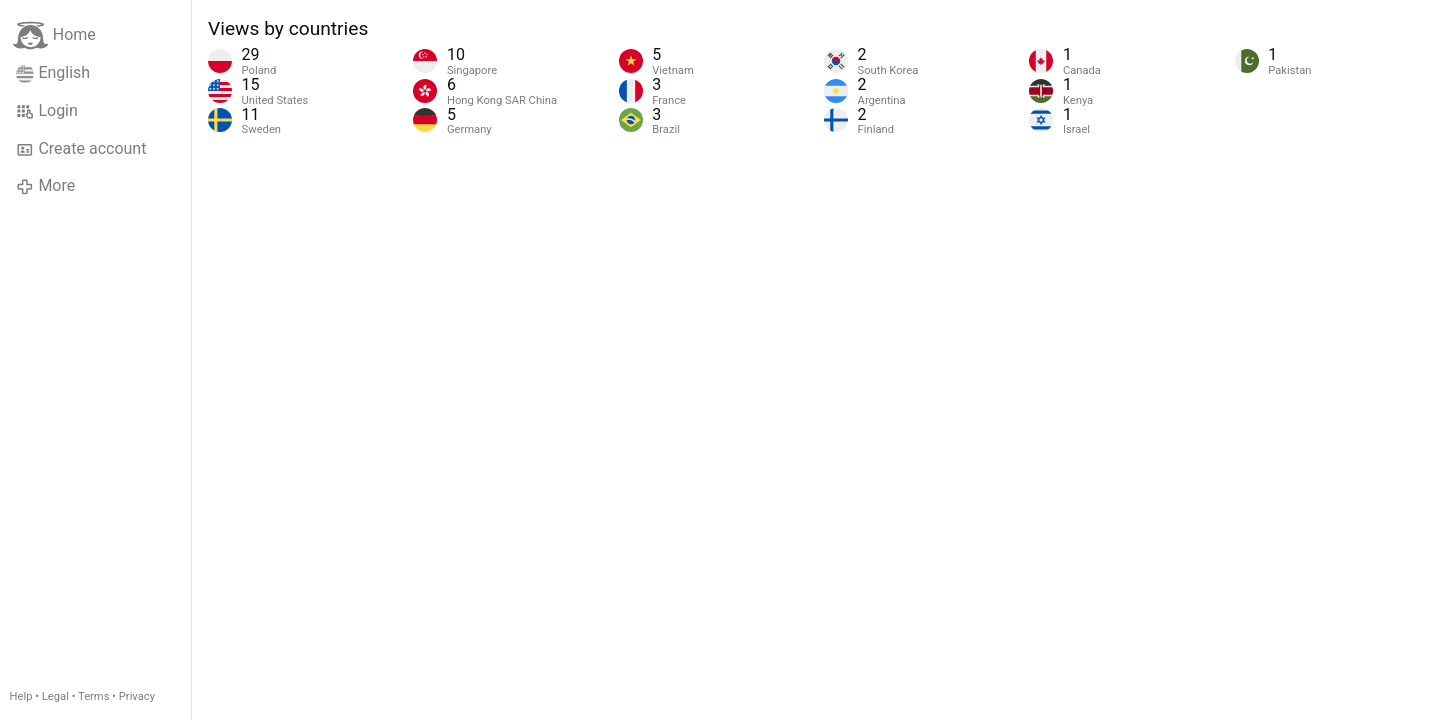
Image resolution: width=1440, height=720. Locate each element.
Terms (93, 696)
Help (21, 696)
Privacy (137, 696)
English (53, 73)
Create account (81, 149)
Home (54, 35)
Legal (55, 696)
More (45, 186)
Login (47, 111)
